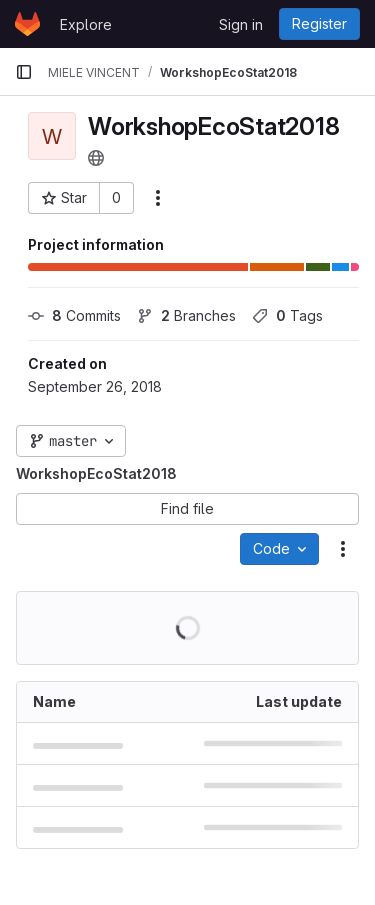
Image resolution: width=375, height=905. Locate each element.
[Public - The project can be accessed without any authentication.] (96, 158)
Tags (287, 315)
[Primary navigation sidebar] (24, 72)
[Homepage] (27, 24)
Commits (74, 315)
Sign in (241, 24)
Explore (86, 24)
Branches (186, 315)
